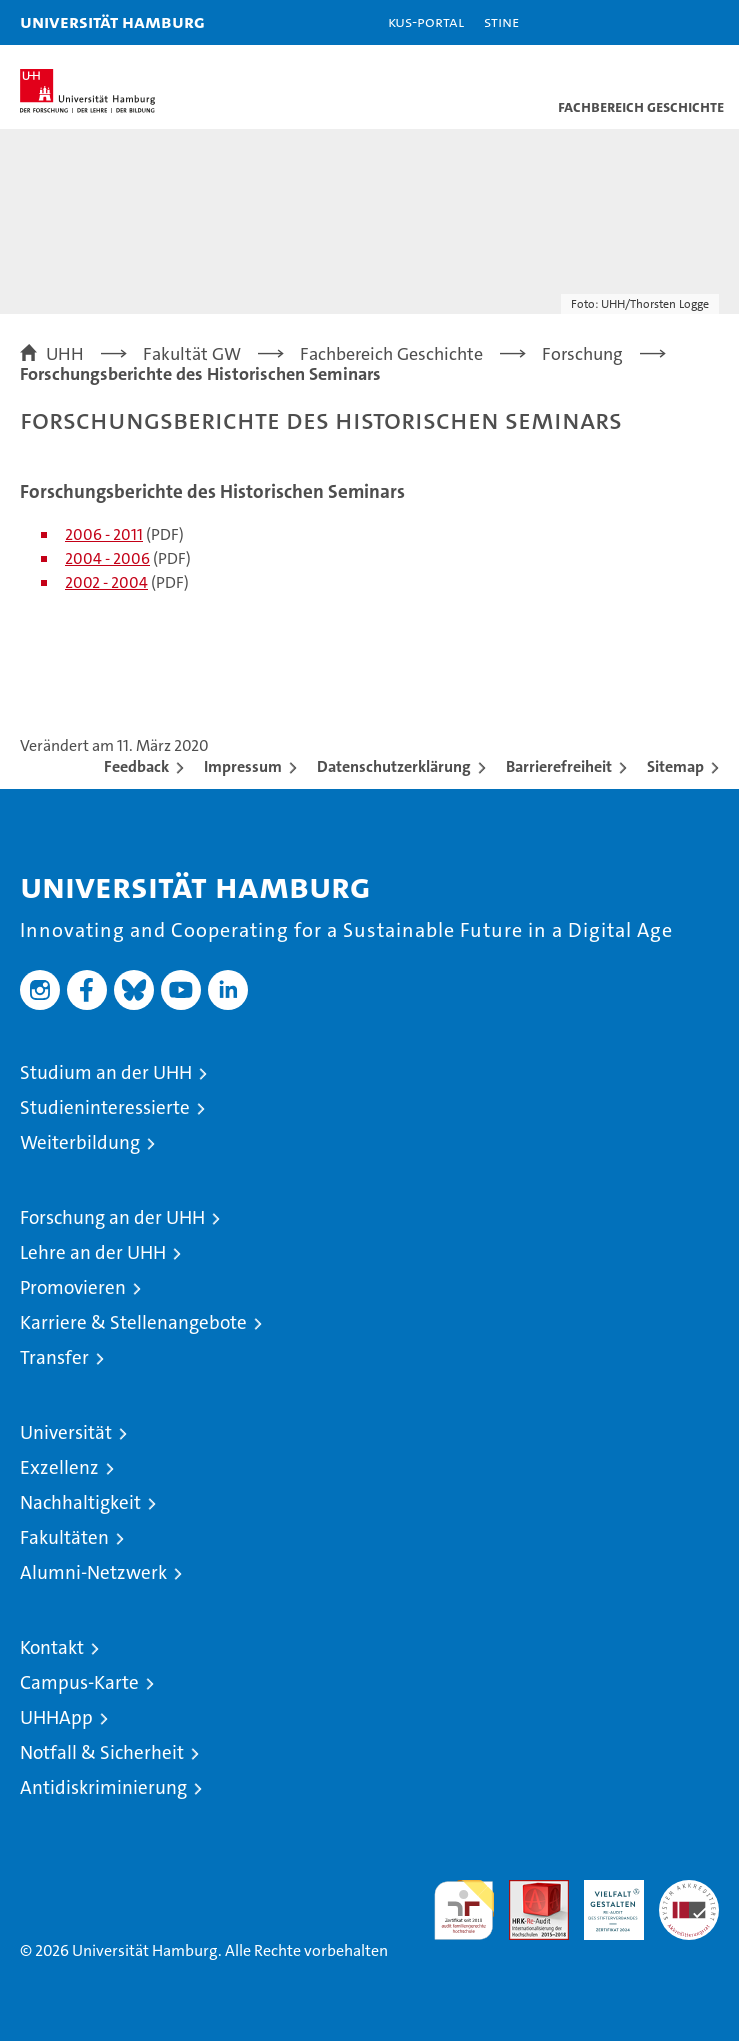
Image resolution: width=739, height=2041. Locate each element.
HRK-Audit (603, 1901)
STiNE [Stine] (501, 21)
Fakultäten (64, 1537)
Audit (528, 1890)
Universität (66, 1432)
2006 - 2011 (104, 534)
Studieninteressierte (105, 1107)
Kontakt (52, 1647)
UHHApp (56, 1717)
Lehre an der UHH (93, 1252)
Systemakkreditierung (689, 1890)
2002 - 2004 (106, 582)
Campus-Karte (79, 1682)
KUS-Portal (426, 21)
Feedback (136, 766)
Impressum (243, 766)
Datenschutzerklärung (394, 766)
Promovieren (73, 1287)
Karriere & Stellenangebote (133, 1322)
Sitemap (675, 766)
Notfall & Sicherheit (102, 1752)
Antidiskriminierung (103, 1787)
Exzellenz (59, 1467)
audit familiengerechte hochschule (464, 1910)
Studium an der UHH (106, 1072)
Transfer (54, 1357)
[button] (661, 22)
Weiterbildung (80, 1142)
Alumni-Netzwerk (93, 1572)
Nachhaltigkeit (80, 1502)
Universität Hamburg (112, 21)
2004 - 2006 (107, 558)
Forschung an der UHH (112, 1217)
